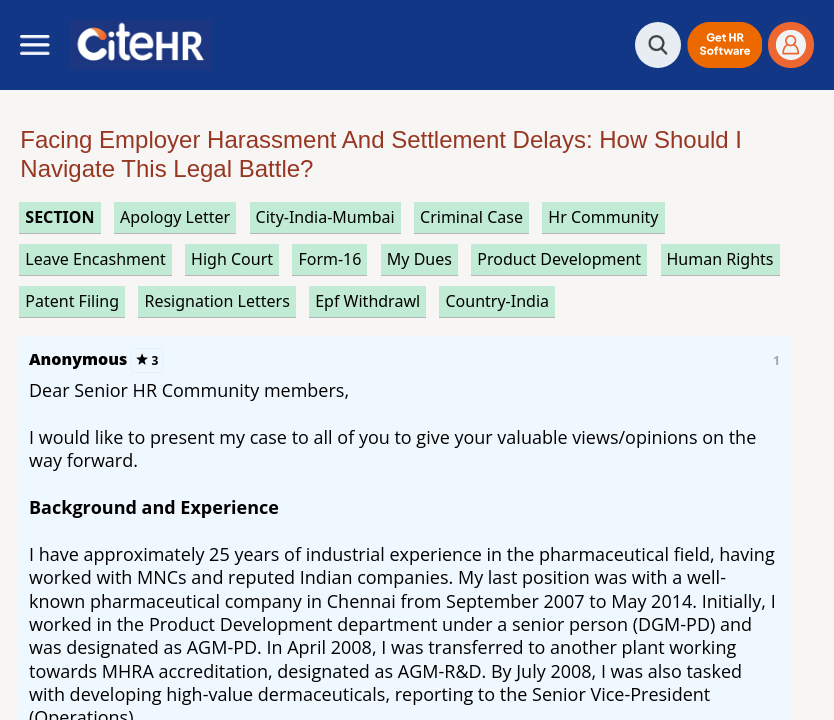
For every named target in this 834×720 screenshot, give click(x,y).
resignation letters (216, 301)
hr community (603, 217)
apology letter (175, 217)
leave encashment (95, 259)
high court (232, 259)
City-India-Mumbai (325, 217)
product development (559, 259)
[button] (724, 45)
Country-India (497, 301)
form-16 (329, 259)
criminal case (471, 217)
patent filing (72, 301)
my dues (419, 259)
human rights (720, 259)
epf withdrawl (367, 301)
